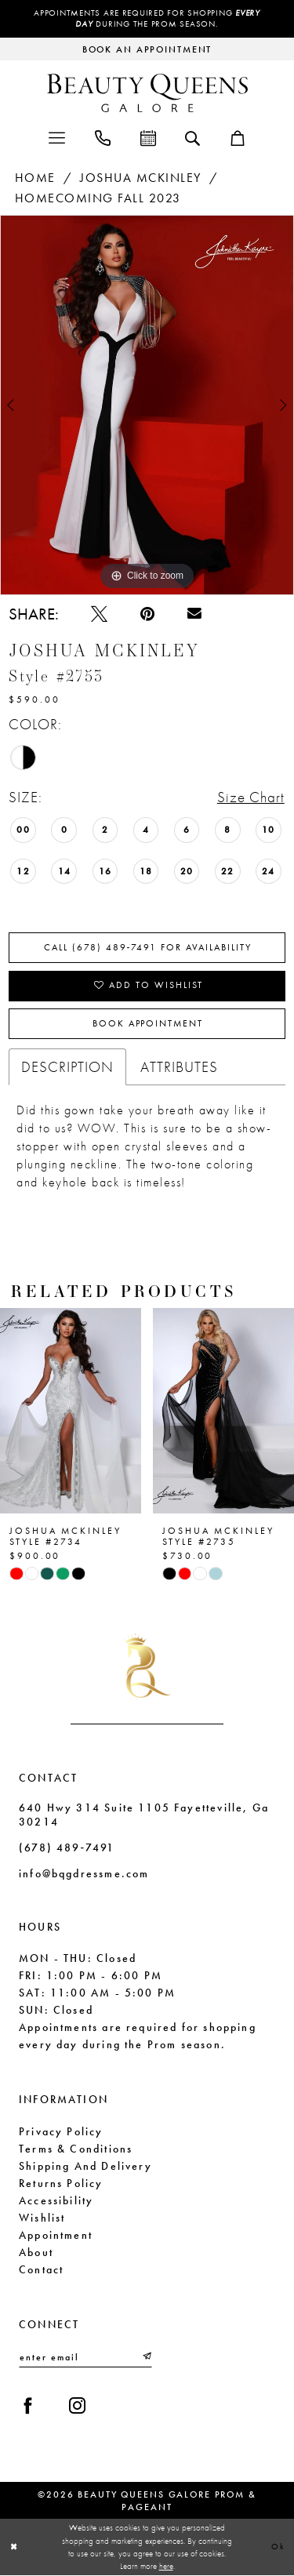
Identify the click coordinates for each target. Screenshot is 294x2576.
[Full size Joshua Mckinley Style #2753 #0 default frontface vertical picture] (147, 405)
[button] (57, 137)
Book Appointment (147, 1025)
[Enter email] (85, 2358)
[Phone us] (102, 137)
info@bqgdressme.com (84, 1874)
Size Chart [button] (251, 798)
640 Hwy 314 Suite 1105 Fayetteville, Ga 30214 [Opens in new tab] (144, 1815)
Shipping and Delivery (85, 2166)
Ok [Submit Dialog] (278, 2546)
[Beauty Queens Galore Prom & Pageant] (147, 93)
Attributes (179, 1067)
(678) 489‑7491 (66, 1848)
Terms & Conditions (75, 2149)
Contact (41, 2269)
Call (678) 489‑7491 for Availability (148, 948)
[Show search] (192, 137)
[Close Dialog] (14, 2547)
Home (35, 177)
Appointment (56, 2235)
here (166, 2566)
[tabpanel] (147, 405)
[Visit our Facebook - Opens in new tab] (28, 2406)
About (36, 2252)
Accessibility (56, 2200)
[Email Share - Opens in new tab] (194, 614)
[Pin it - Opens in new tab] (147, 614)
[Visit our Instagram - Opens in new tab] (77, 2406)
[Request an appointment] (147, 49)
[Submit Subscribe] (146, 2358)
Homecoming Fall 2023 (98, 199)
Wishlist (42, 2218)
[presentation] (70, 1411)
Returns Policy (61, 2183)
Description (67, 1067)
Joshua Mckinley (140, 177)
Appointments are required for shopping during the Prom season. (147, 19)
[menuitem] (57, 137)
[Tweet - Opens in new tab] (99, 614)
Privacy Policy (61, 2131)
